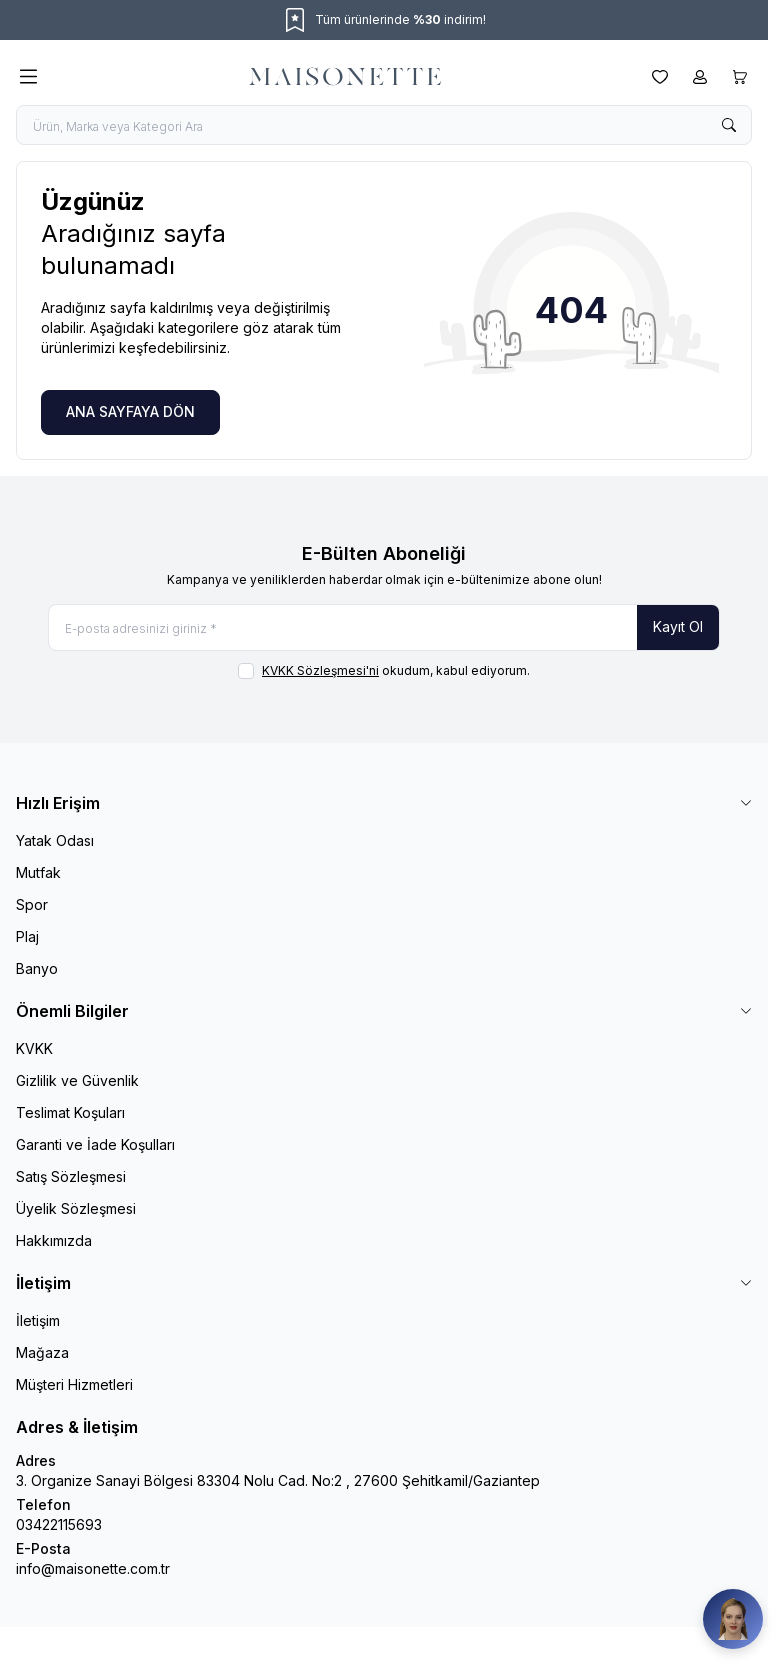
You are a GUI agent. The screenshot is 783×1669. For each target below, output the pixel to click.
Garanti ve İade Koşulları (95, 1144)
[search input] (384, 125)
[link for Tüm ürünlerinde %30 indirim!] (384, 20)
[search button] (729, 125)
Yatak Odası (55, 840)
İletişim (38, 1320)
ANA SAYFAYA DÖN (130, 411)
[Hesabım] (700, 77)
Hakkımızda (54, 1240)
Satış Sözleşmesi (71, 1176)
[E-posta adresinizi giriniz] (384, 627)
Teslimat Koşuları (70, 1112)
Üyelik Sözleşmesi (76, 1208)
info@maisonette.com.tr (93, 1568)
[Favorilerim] (660, 77)
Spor (32, 904)
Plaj (27, 936)
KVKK (34, 1048)
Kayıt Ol (678, 626)
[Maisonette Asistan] (733, 1619)
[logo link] (345, 77)
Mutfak (38, 872)
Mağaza (42, 1352)
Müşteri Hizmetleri (74, 1384)
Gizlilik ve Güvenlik (77, 1080)
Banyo (37, 968)
